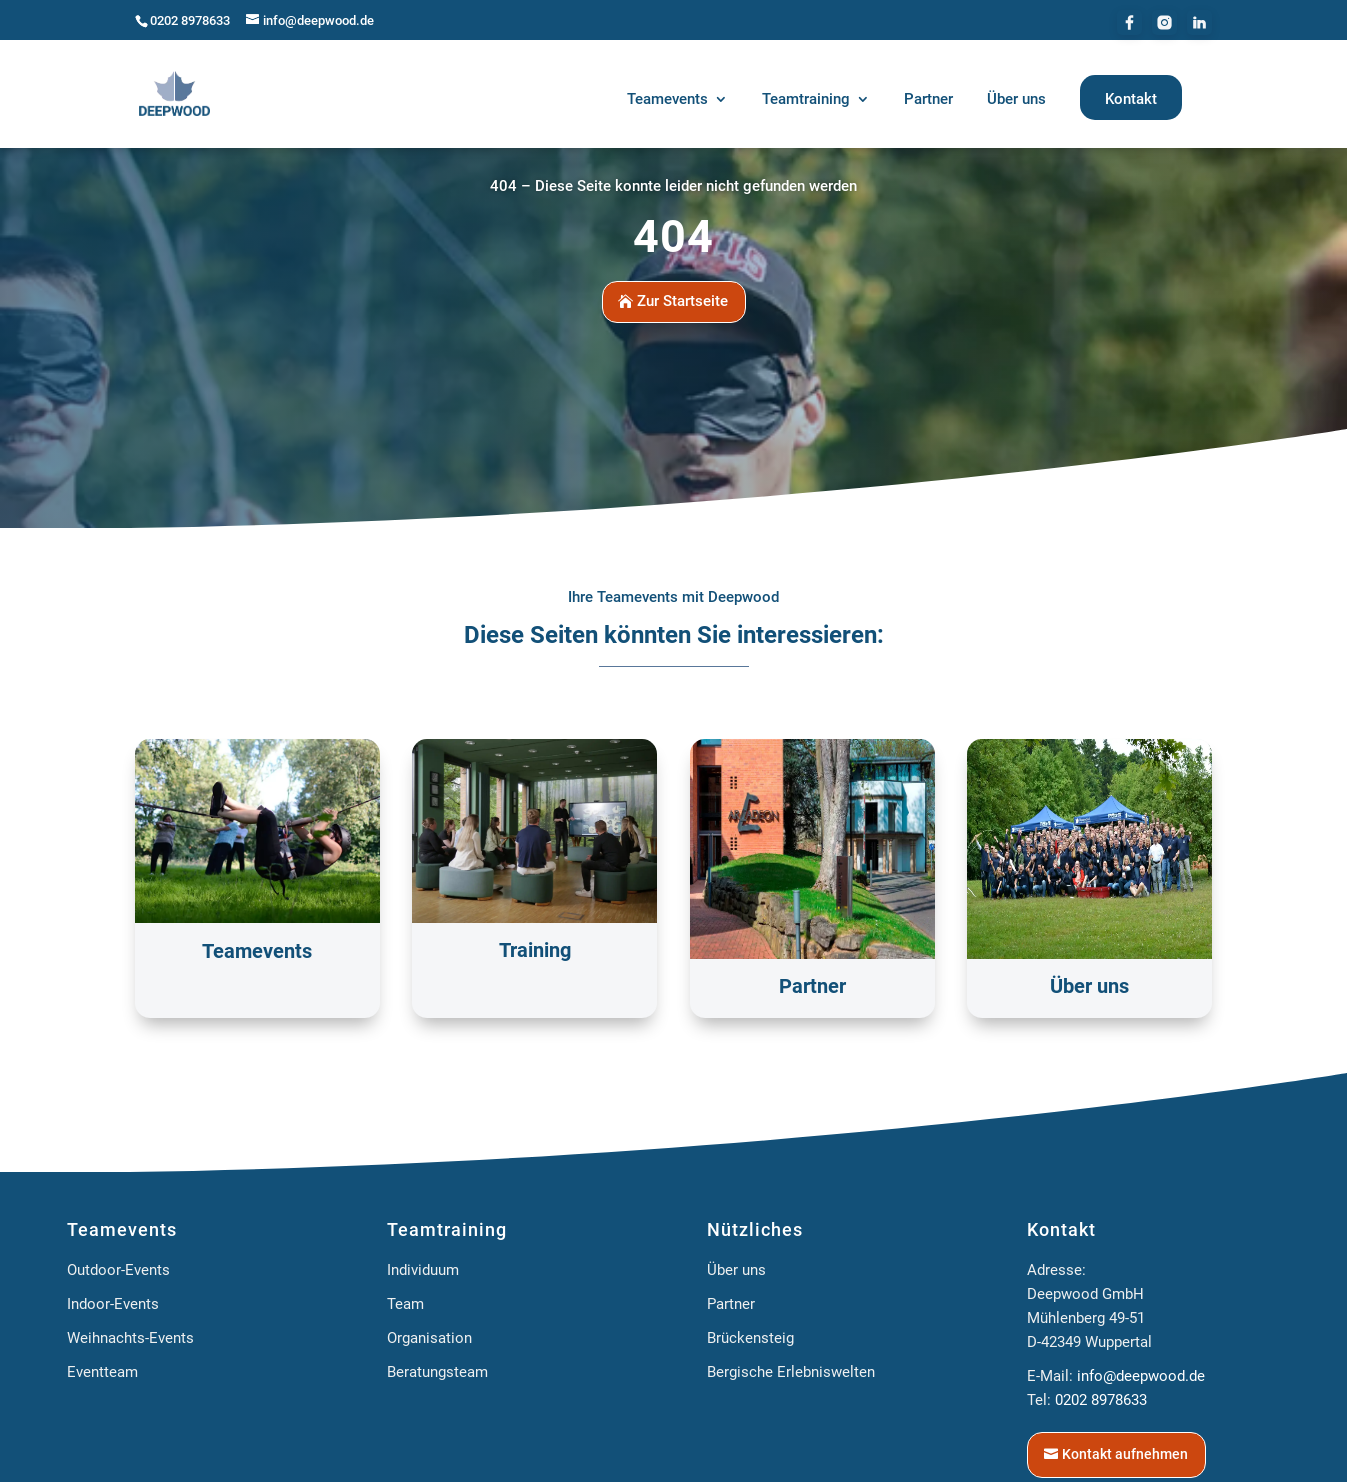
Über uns (736, 1270)
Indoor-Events (113, 1304)
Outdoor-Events (118, 1270)
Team (405, 1304)
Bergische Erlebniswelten (791, 1372)
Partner (731, 1304)
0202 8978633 (190, 20)
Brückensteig (750, 1338)
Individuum (423, 1270)
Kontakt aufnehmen (1125, 1454)
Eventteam (102, 1372)
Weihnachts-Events (130, 1338)
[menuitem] (677, 102)
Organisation (429, 1338)
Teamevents (122, 1229)
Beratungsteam (437, 1372)
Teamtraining (447, 1229)
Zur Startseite (682, 301)
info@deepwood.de (1141, 1376)
